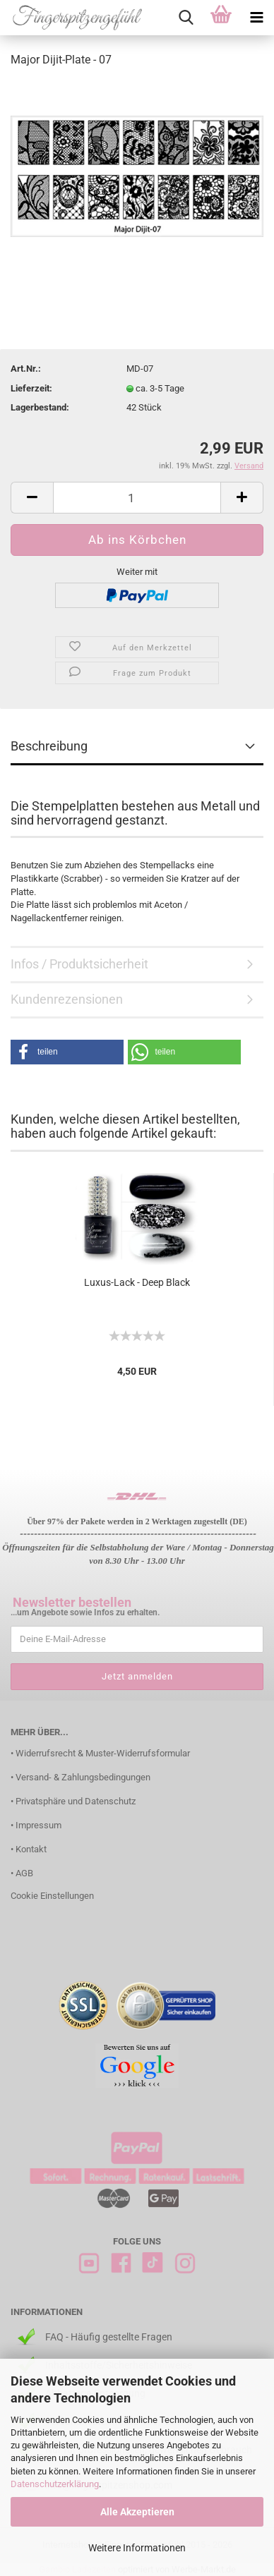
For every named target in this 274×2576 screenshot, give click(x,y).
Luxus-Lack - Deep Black (137, 1282)
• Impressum (36, 1825)
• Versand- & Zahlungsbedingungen (80, 1777)
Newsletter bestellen (72, 1602)
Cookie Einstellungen (52, 1895)
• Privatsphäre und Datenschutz (73, 1801)
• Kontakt (29, 1849)
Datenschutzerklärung (55, 2484)
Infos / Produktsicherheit (79, 963)
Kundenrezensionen (67, 999)
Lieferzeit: (31, 388)
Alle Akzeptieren (137, 2511)
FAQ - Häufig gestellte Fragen (108, 2337)
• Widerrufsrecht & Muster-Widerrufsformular (100, 1753)
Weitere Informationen (137, 2547)
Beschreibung (49, 746)
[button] (67, 1052)
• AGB (22, 1873)
